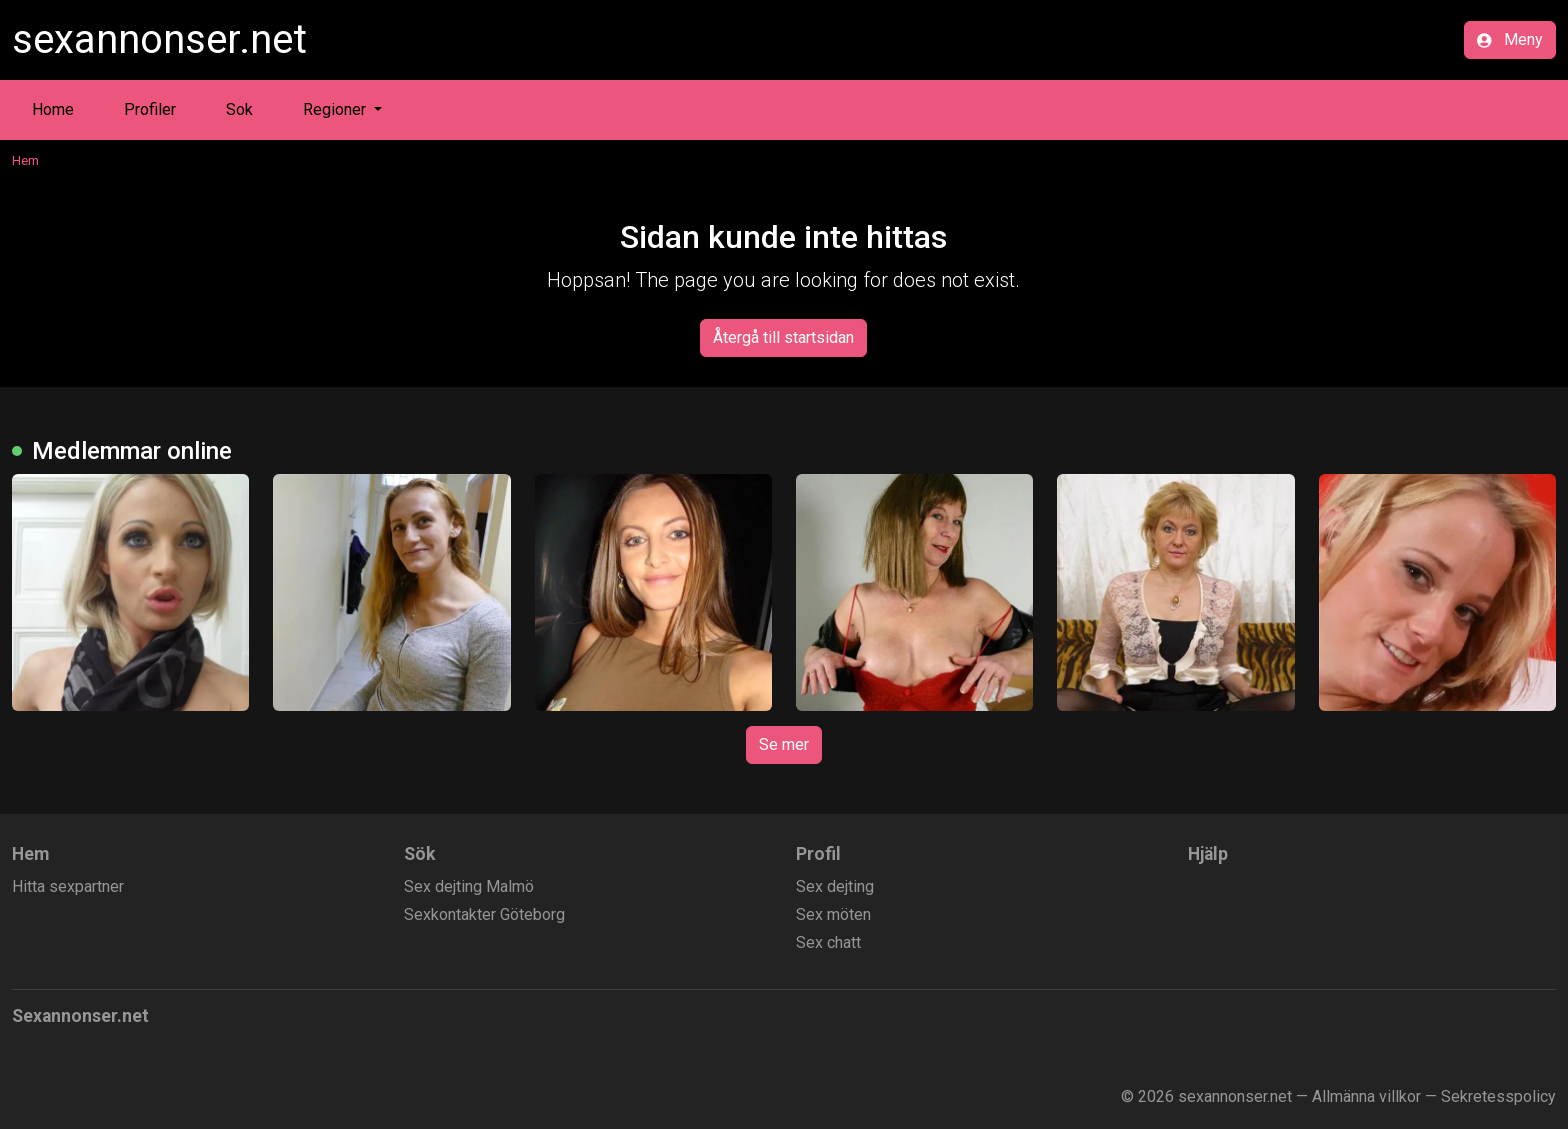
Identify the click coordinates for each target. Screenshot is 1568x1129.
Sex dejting (835, 886)
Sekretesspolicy (1498, 1096)
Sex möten (833, 914)
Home (53, 109)
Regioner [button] (336, 109)
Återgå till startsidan (783, 337)
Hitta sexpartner (68, 886)
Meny (1510, 39)
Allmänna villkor (1366, 1096)
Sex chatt (828, 942)
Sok (239, 109)
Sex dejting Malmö (469, 886)
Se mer (784, 744)
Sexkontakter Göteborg (484, 914)
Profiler (150, 109)
